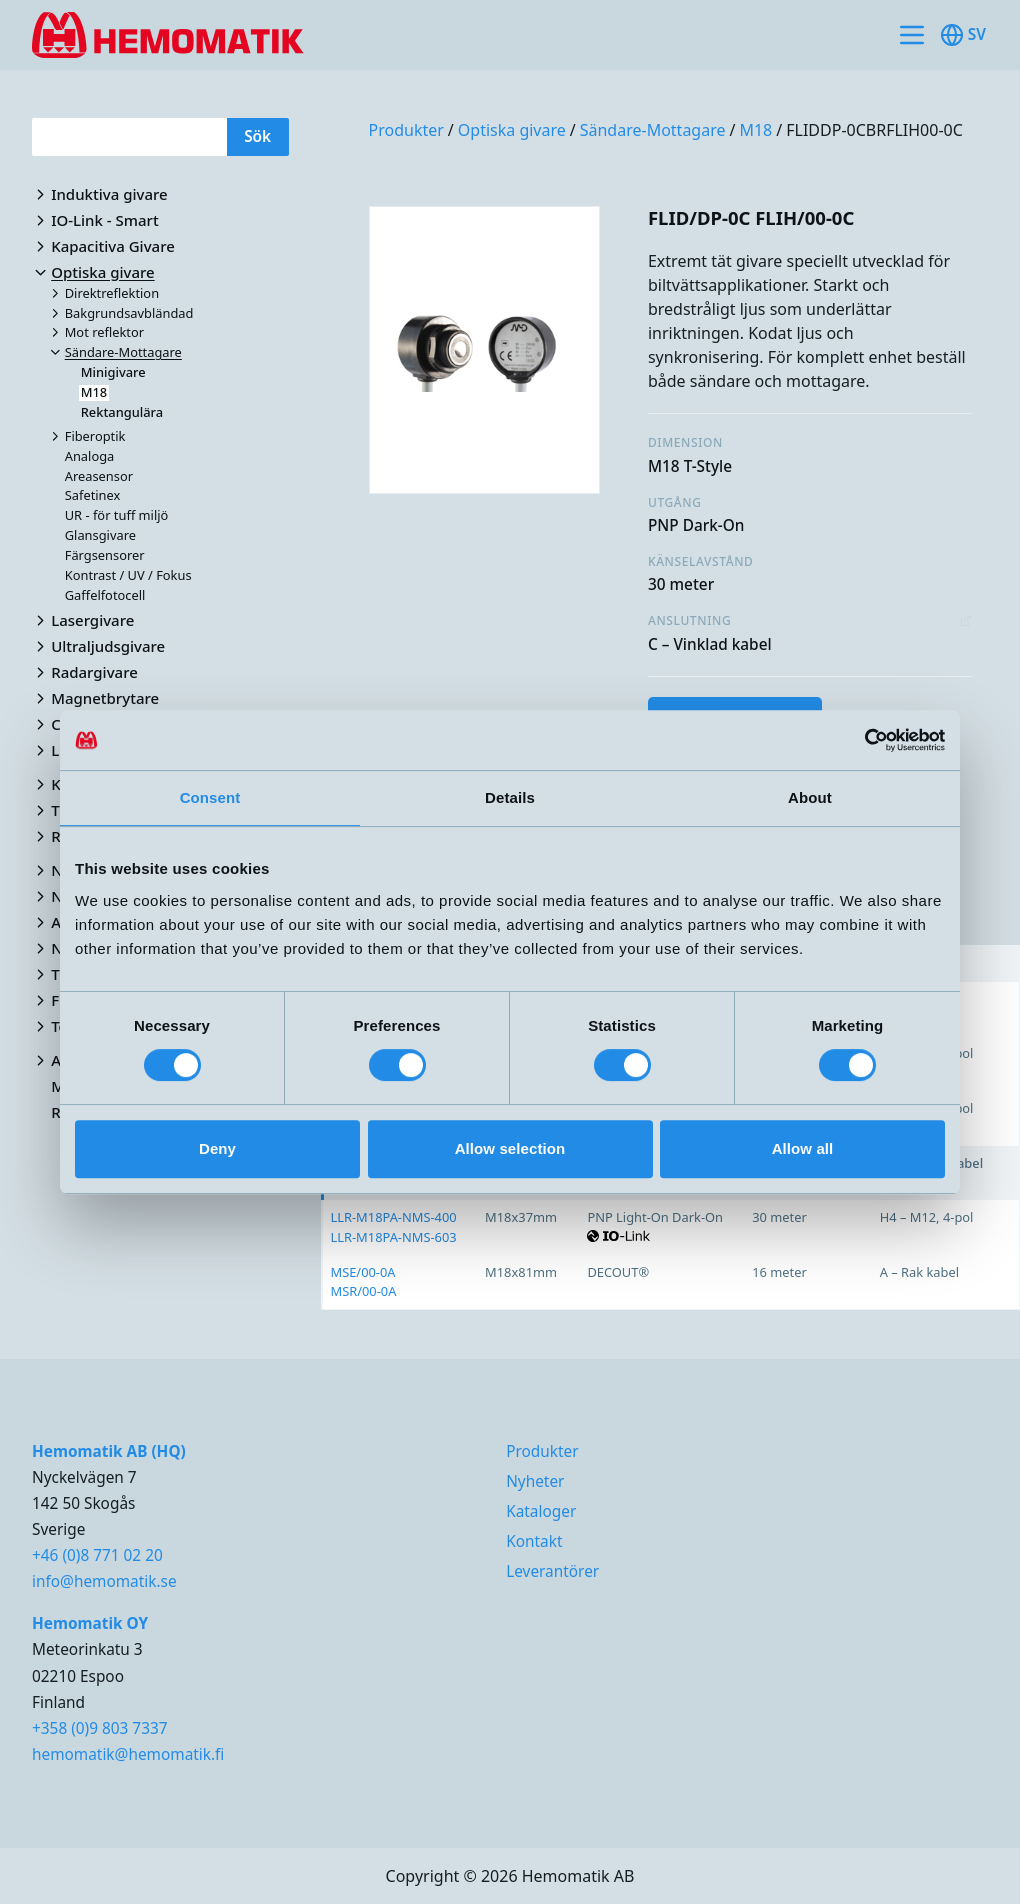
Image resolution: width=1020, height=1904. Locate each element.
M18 (755, 130)
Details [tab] (510, 797)
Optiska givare (512, 130)
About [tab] (810, 797)
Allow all (803, 1148)
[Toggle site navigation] (912, 35)
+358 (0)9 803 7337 (100, 1728)
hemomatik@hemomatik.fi (128, 1754)
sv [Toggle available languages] (963, 35)
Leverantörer (552, 1571)
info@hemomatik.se (104, 1581)
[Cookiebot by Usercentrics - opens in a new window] (857, 740)
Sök (257, 136)
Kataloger (541, 1511)
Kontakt (534, 1541)
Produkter (406, 130)
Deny (217, 1148)
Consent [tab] (210, 797)
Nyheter (535, 1481)
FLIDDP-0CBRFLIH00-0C (874, 130)
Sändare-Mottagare (653, 130)
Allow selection (510, 1148)
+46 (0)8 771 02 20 (97, 1555)
